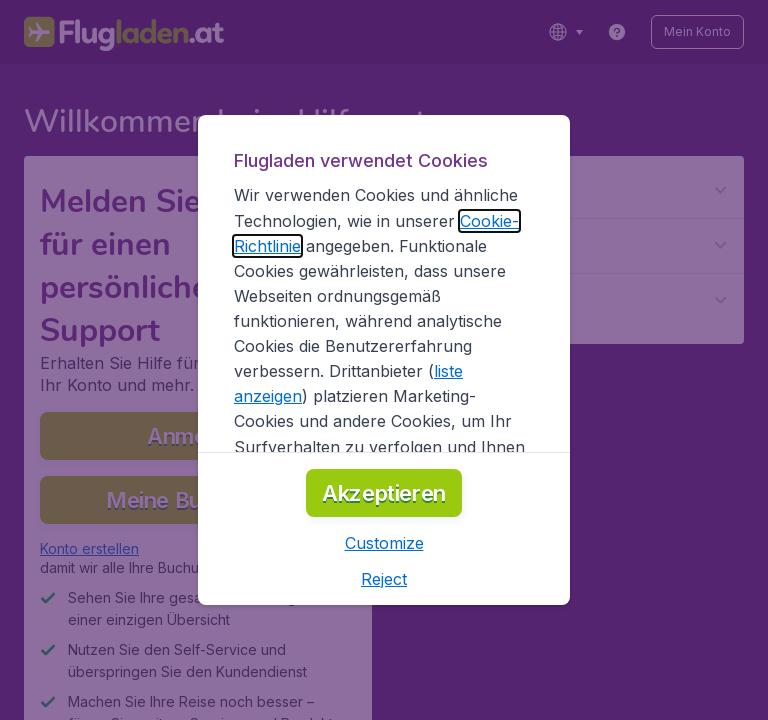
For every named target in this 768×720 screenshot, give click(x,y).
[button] (384, 543)
